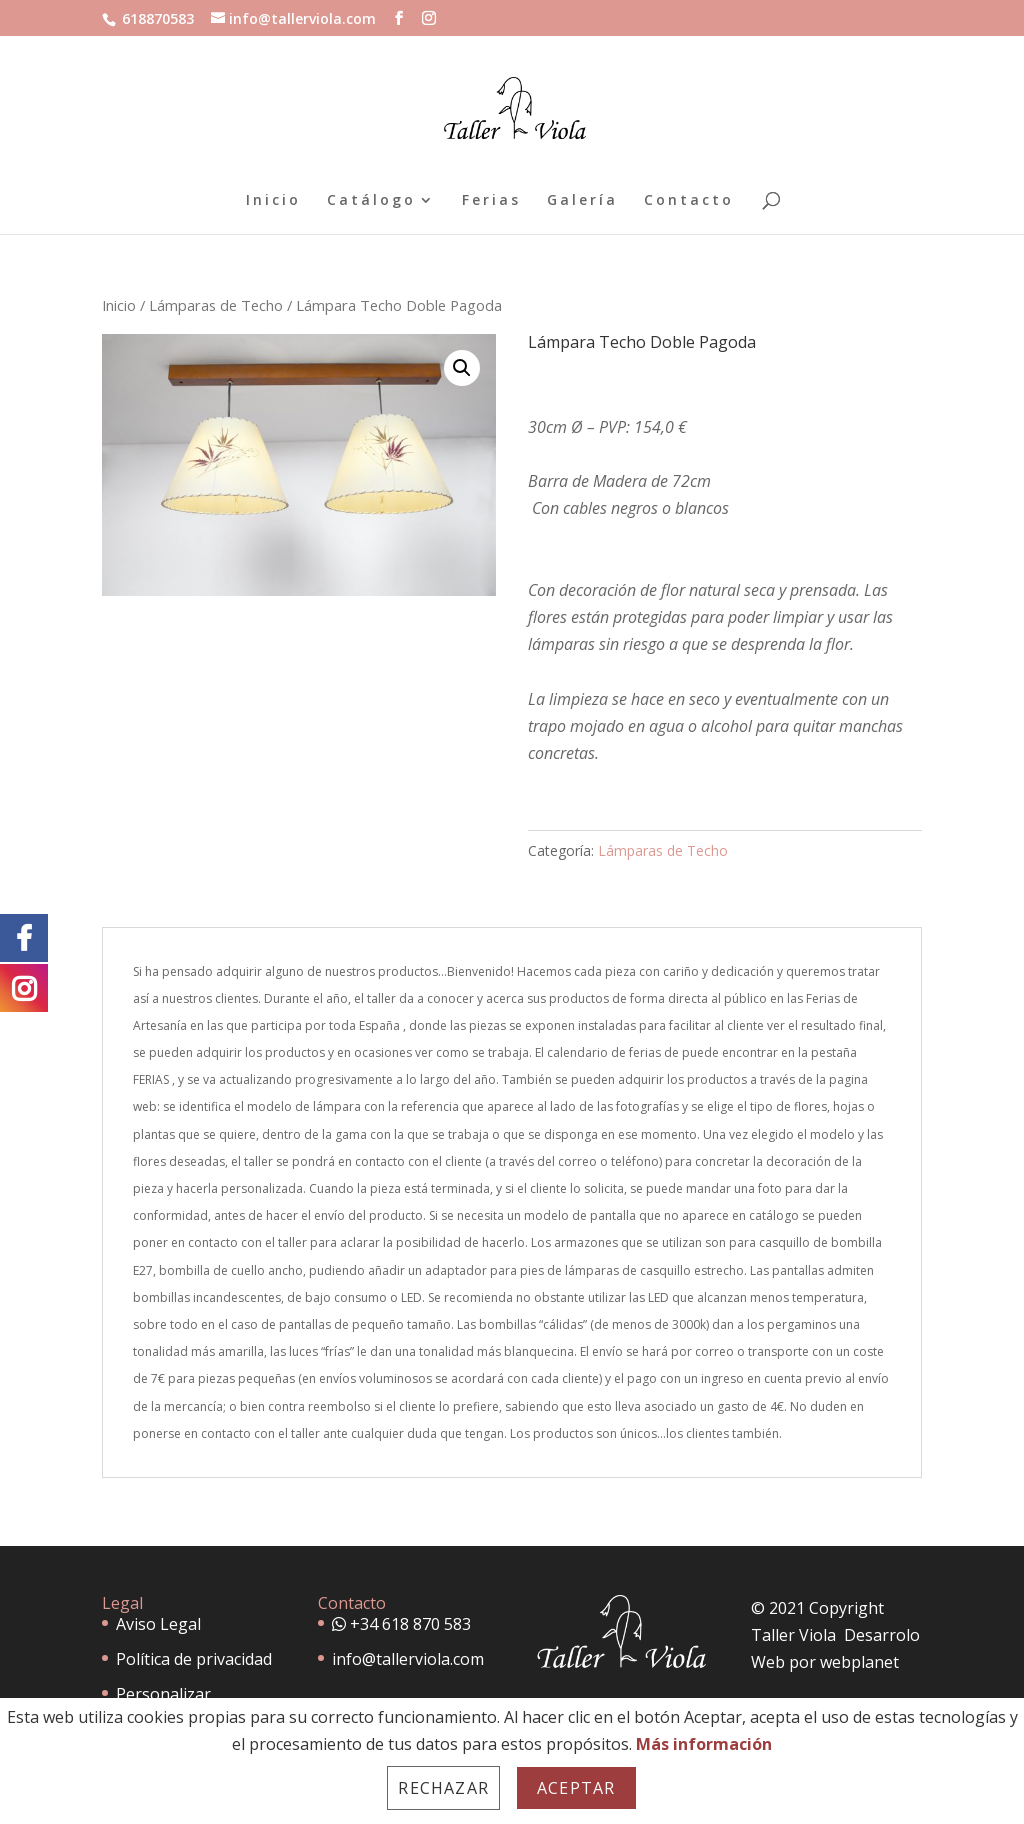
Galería (582, 201)
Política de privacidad (194, 1659)
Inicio (273, 201)
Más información (704, 1744)
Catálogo (371, 201)
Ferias (491, 201)
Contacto (689, 201)
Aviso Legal (158, 1624)
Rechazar (443, 1788)
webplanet (859, 1662)
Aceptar (576, 1788)
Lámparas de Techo (216, 305)
